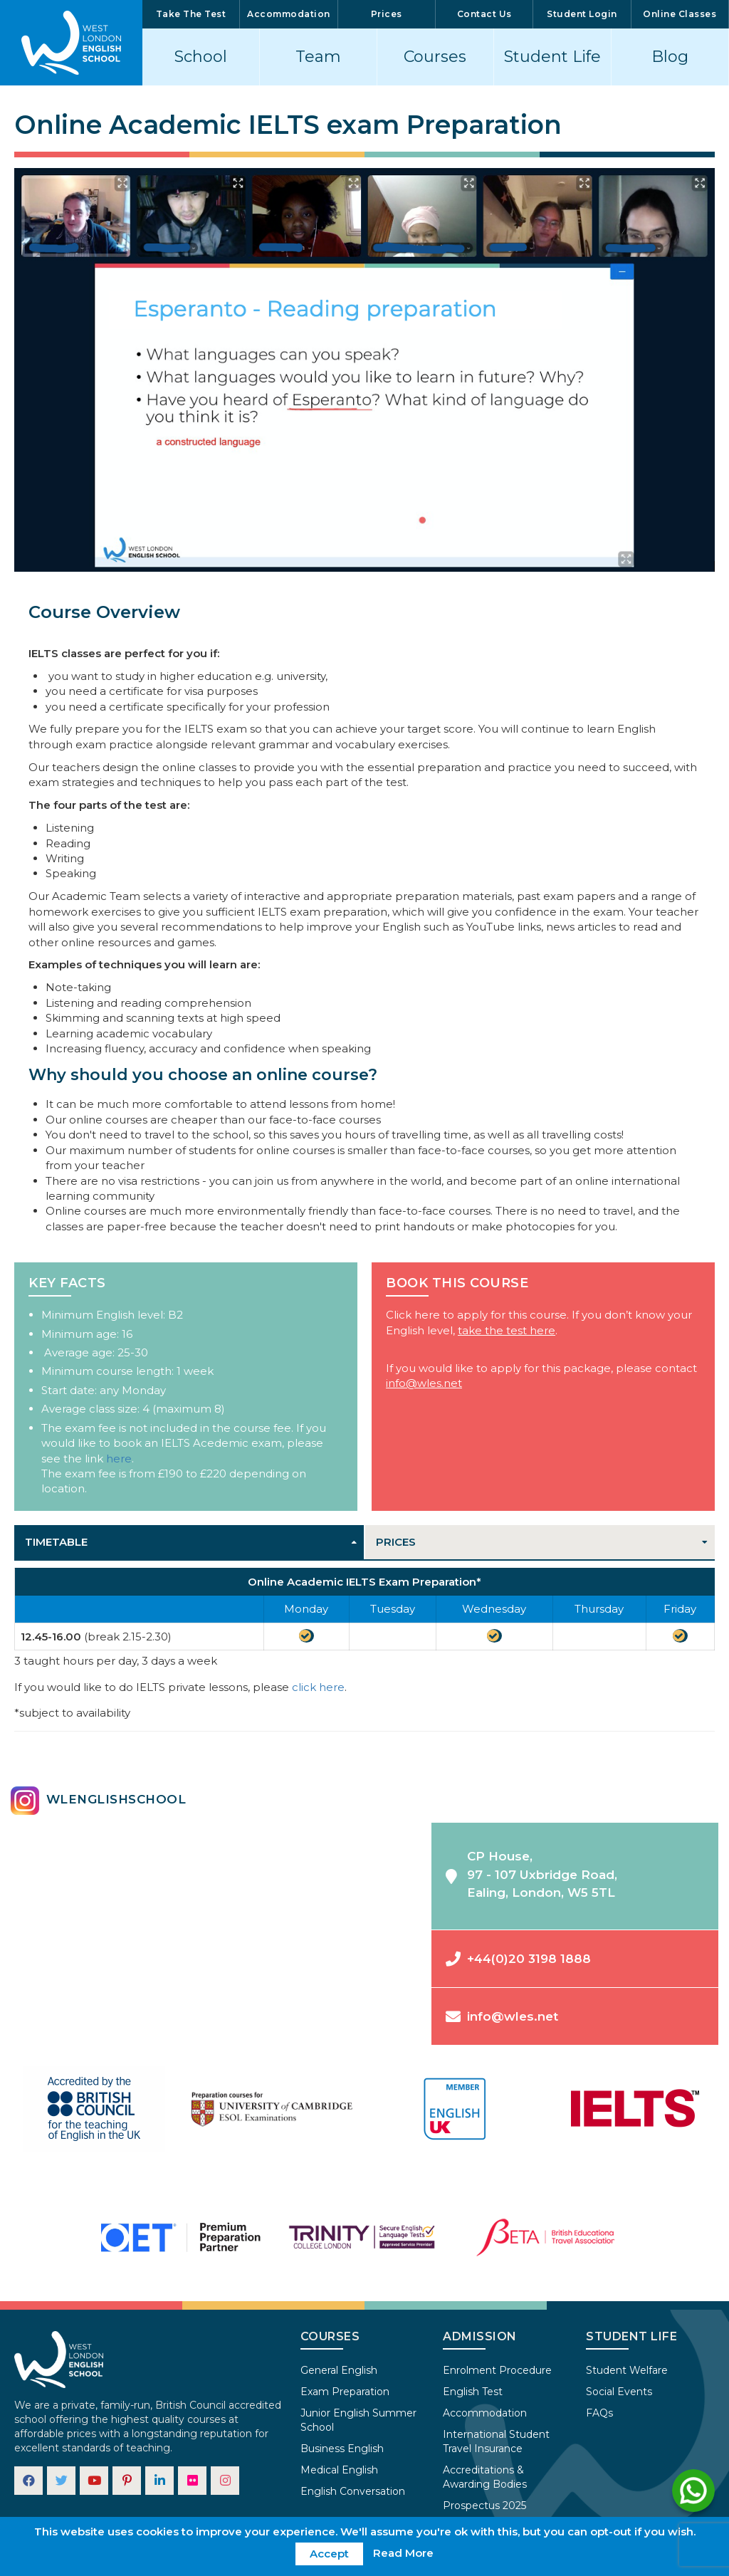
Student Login (582, 14)
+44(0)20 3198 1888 (518, 1959)
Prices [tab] (396, 1542)
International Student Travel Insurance (496, 2441)
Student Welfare (627, 2370)
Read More (403, 2553)
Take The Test (191, 14)
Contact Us (484, 14)
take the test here (506, 1330)
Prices (386, 14)
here (119, 1458)
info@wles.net (424, 1383)
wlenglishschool (98, 1800)
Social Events (619, 2391)
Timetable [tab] (56, 1542)
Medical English (339, 2470)
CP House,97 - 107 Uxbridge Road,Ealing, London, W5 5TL (531, 1874)
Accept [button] (329, 2553)
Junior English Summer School (358, 2420)
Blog (669, 56)
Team (318, 56)
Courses (435, 56)
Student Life (552, 56)
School (200, 56)
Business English (342, 2448)
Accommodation (288, 14)
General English (338, 2370)
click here (318, 1687)
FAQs (599, 2413)
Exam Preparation (344, 2391)
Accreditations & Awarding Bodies (485, 2477)
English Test (473, 2391)
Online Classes (679, 14)
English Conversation (352, 2491)
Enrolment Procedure (497, 2370)
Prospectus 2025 (484, 2505)
